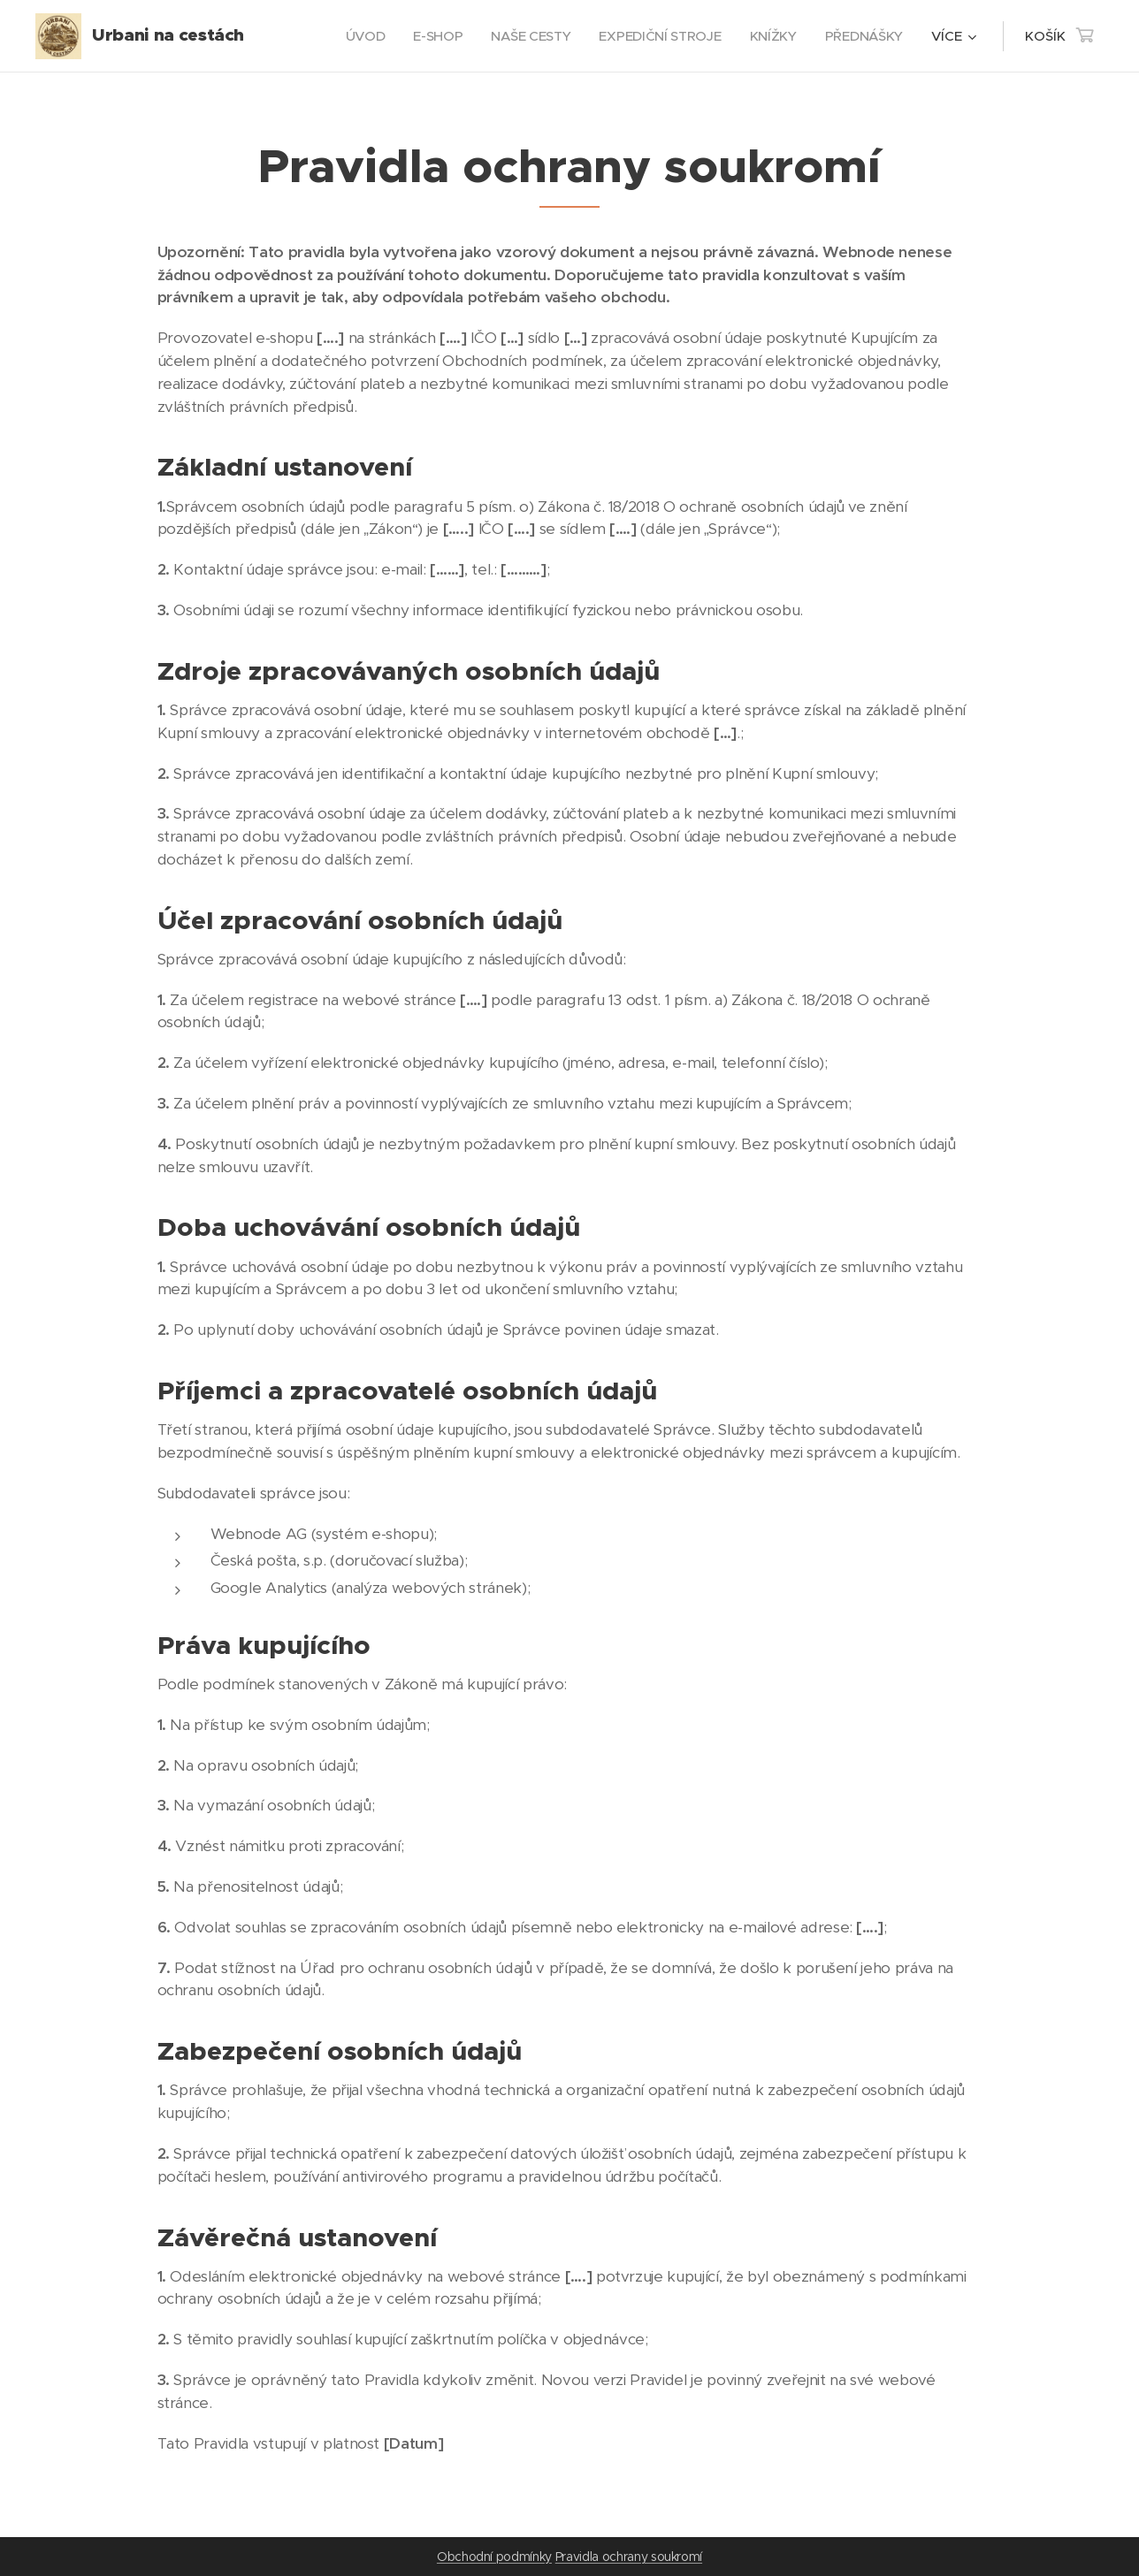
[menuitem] (356, 36)
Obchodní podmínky (494, 2557)
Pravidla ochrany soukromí (628, 2557)
